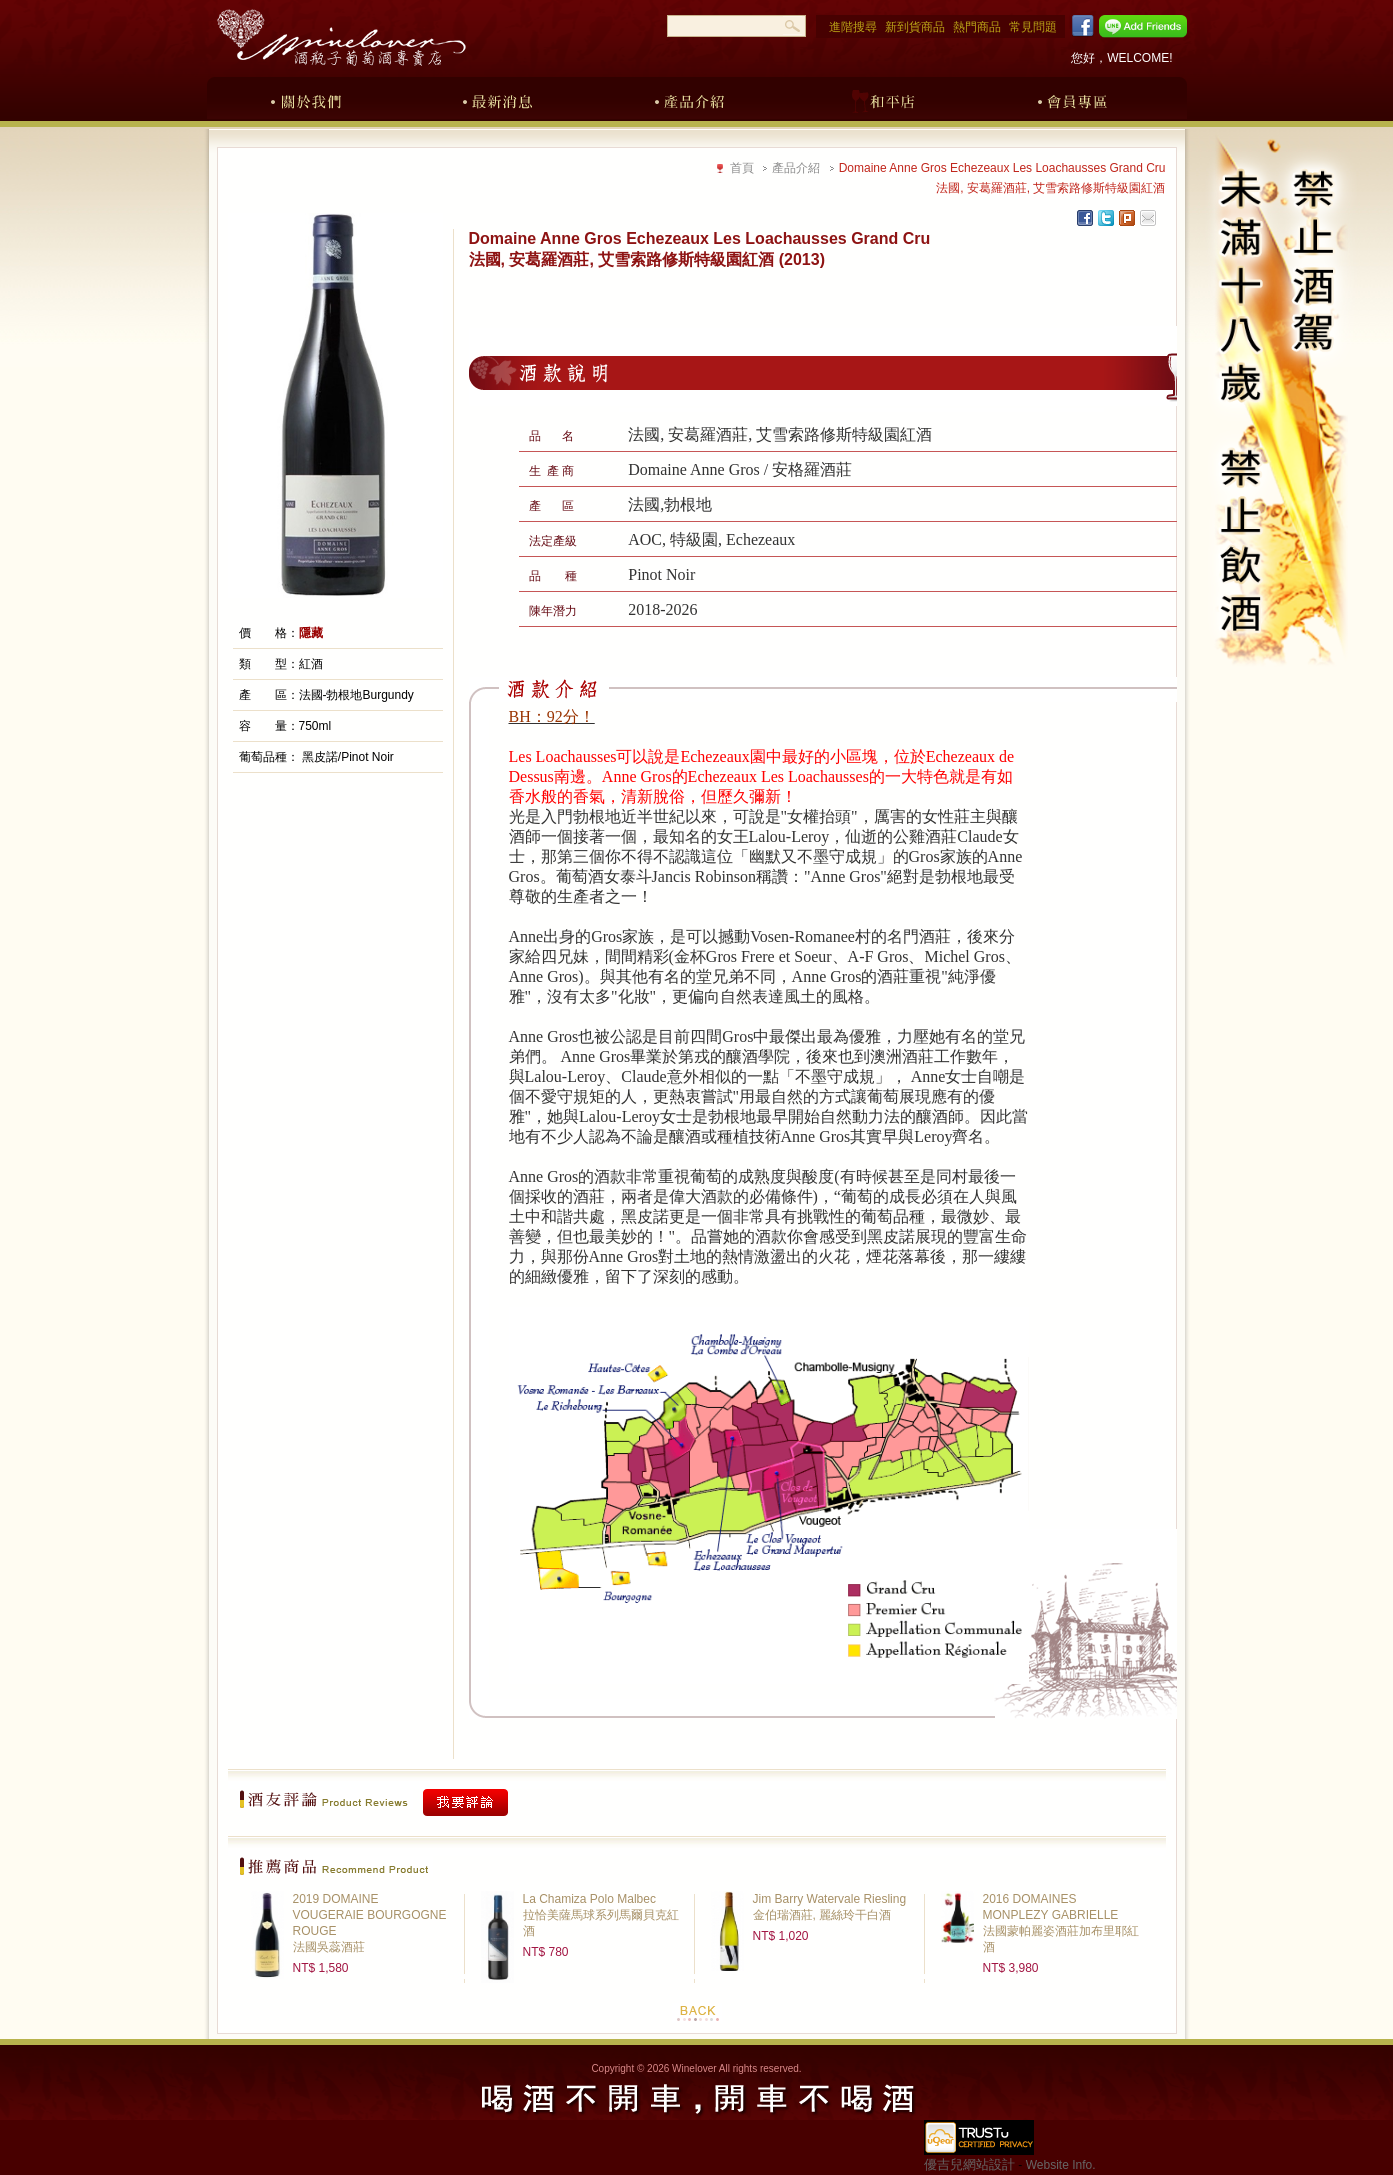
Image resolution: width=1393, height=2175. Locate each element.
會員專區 (1074, 98)
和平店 (882, 98)
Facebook (1079, 26)
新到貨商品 (915, 27)
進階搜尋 (853, 27)
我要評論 (465, 1802)
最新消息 (498, 98)
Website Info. (1061, 2165)
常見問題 (1033, 27)
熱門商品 (977, 27)
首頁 (742, 168)
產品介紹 (690, 98)
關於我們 (306, 98)
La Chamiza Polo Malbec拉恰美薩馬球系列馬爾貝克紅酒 (601, 1915)
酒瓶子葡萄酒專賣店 (341, 37)
